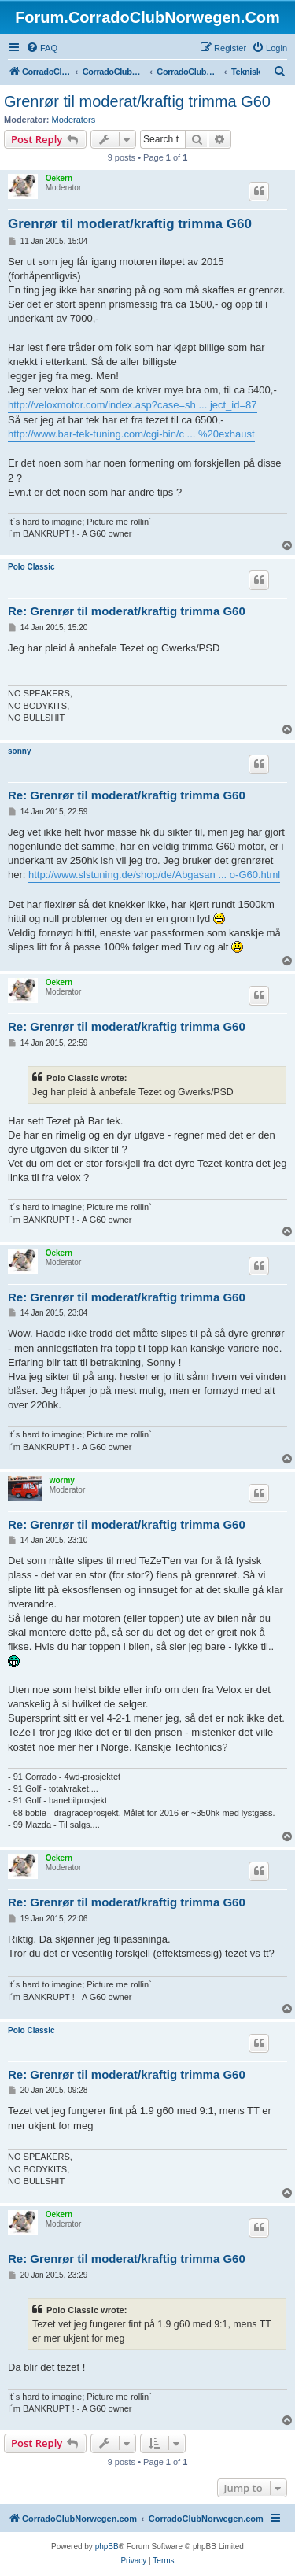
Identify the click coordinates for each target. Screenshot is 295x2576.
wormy (62, 1480)
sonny (19, 751)
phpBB (107, 2546)
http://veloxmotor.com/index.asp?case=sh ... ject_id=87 (132, 405)
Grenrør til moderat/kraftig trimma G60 (137, 101)
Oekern (59, 178)
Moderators (74, 119)
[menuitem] (41, 48)
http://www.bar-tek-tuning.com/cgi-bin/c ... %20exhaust (131, 434)
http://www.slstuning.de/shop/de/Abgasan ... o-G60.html (154, 874)
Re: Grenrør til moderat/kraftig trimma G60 (126, 611)
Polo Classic (31, 567)
